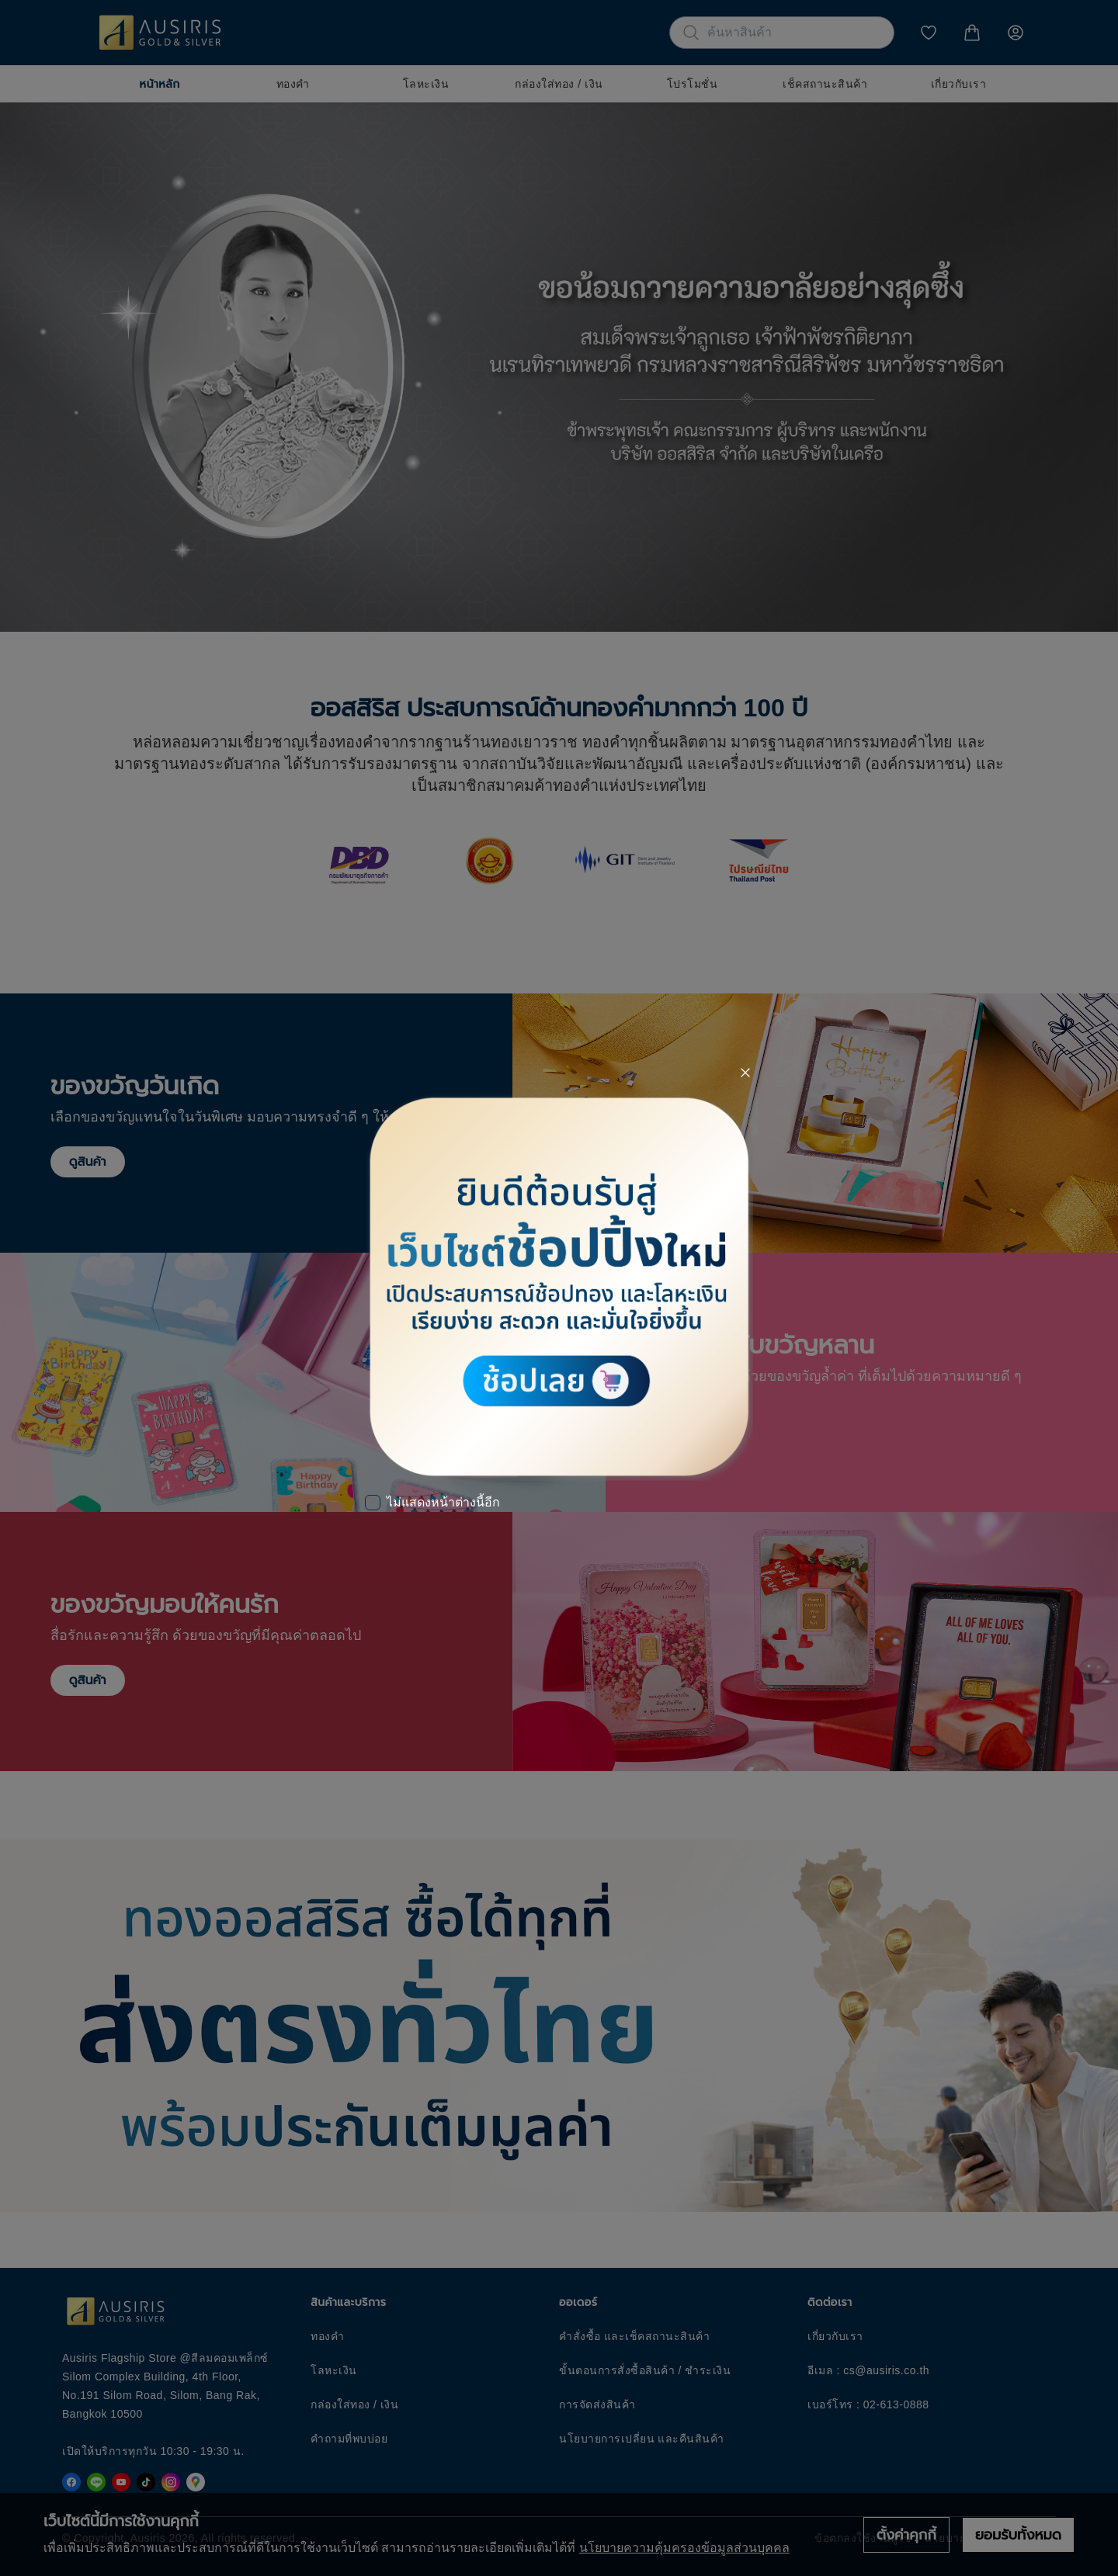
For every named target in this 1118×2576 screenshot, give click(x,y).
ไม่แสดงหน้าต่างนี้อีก (443, 1502)
